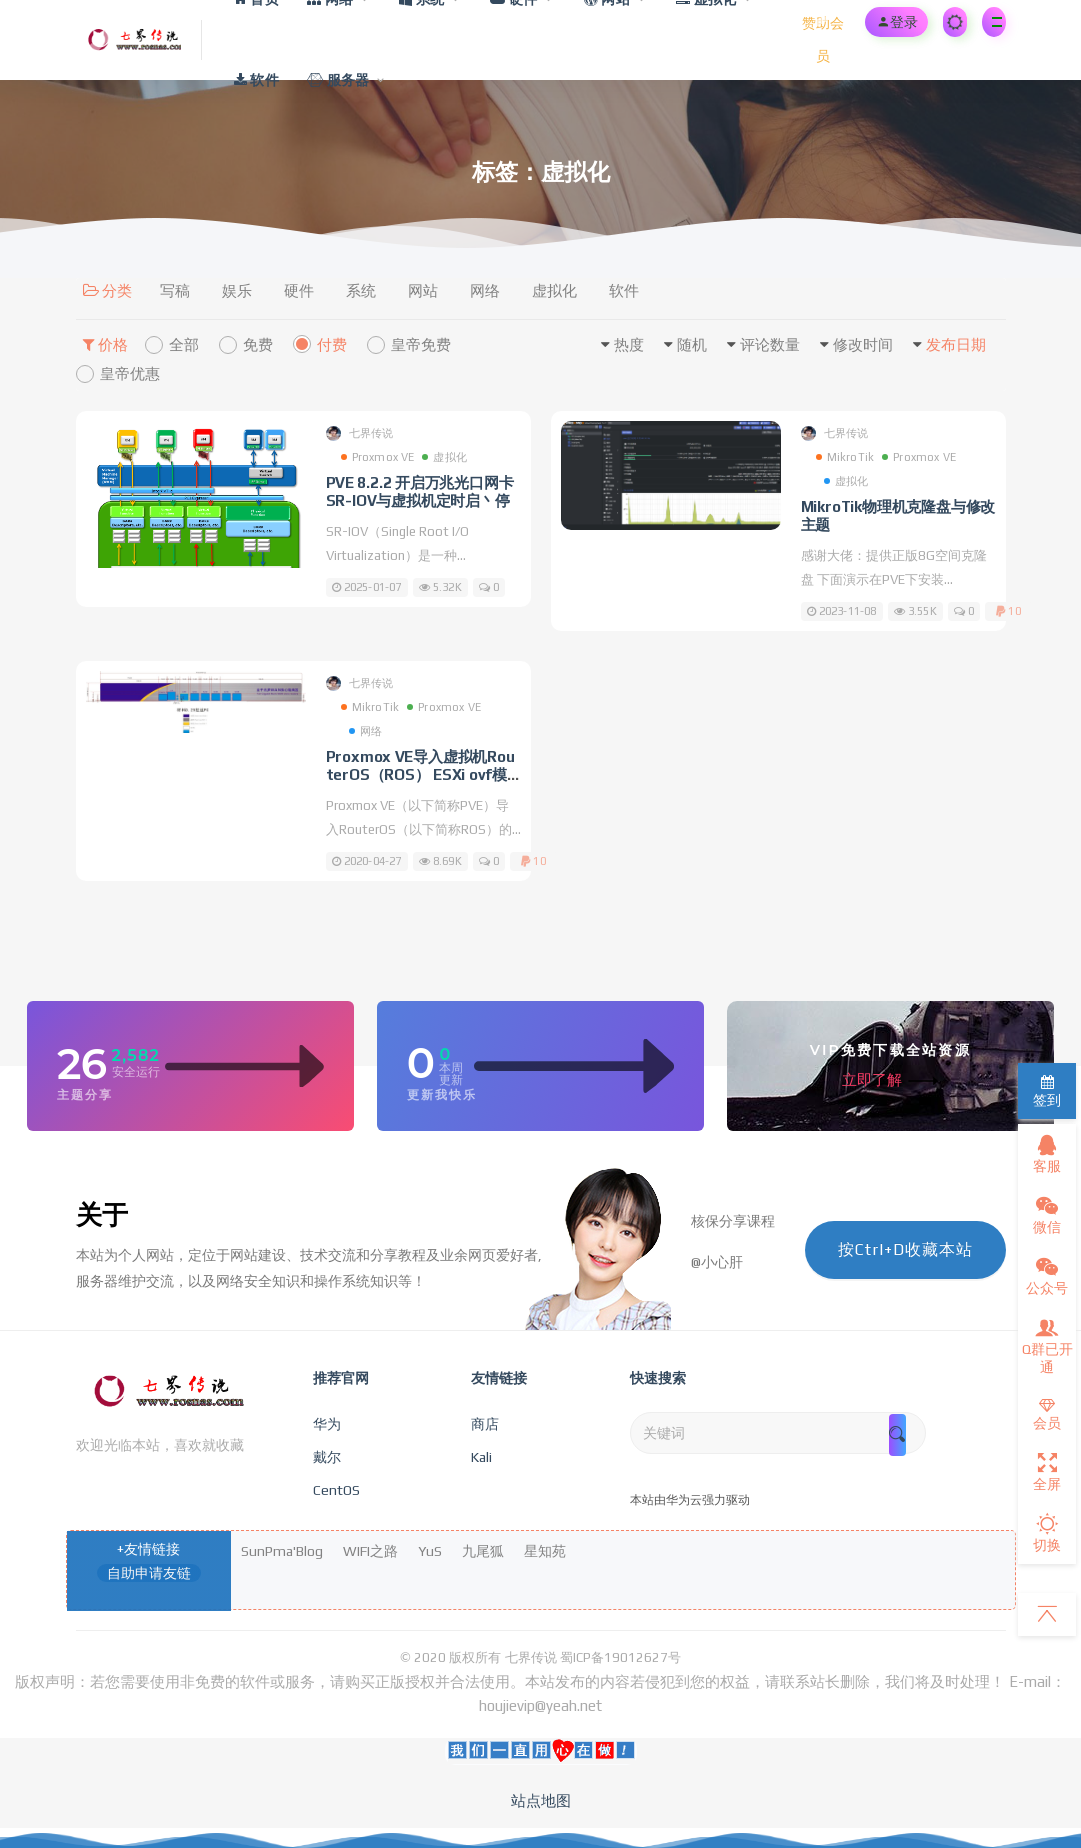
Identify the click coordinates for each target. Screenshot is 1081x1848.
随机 (692, 344)
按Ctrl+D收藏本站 (905, 1249)
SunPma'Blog (282, 1551)
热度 (629, 344)
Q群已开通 (1047, 1346)
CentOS (336, 1490)
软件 (624, 290)
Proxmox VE (378, 457)
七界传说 (360, 433)
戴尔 (327, 1457)
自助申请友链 (149, 1573)
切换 (1047, 1533)
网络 (485, 290)
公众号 (1047, 1276)
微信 (1047, 1215)
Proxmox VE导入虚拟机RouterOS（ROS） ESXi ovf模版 (420, 774)
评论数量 (770, 344)
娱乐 (237, 290)
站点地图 (541, 1800)
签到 (1047, 1091)
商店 (485, 1424)
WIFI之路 (370, 1551)
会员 (1047, 1414)
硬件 (299, 290)
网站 (423, 290)
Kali (481, 1457)
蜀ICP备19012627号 (620, 1657)
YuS (430, 1551)
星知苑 (545, 1551)
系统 (361, 290)
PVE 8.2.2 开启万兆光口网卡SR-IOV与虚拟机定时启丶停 (420, 491)
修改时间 (863, 344)
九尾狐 (483, 1551)
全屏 (1047, 1472)
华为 (327, 1424)
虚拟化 (554, 290)
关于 (102, 1215)
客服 (1047, 1154)
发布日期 (956, 344)
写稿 (175, 290)
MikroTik (845, 457)
